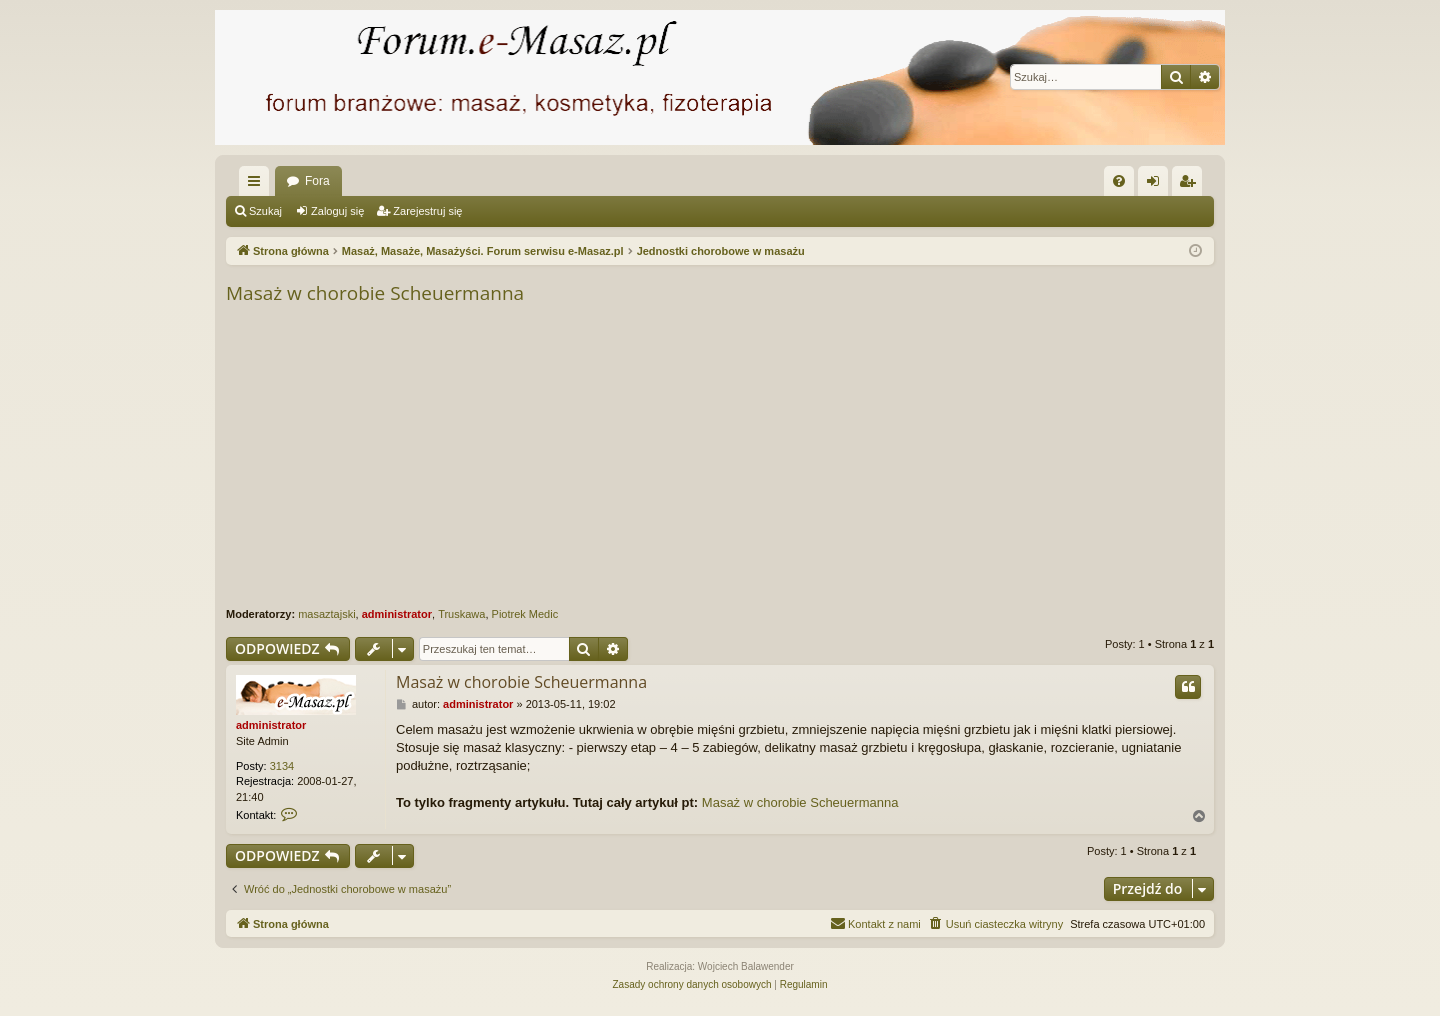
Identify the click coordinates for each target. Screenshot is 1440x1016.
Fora (317, 181)
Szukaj (265, 211)
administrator (397, 614)
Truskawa (461, 614)
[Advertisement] (826, 457)
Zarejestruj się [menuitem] (1191, 185)
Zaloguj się (337, 211)
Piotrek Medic (525, 614)
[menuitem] (1119, 181)
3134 (282, 766)
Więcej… (258, 185)
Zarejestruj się (427, 211)
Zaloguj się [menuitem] (1157, 185)
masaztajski (326, 614)
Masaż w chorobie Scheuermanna (375, 293)
